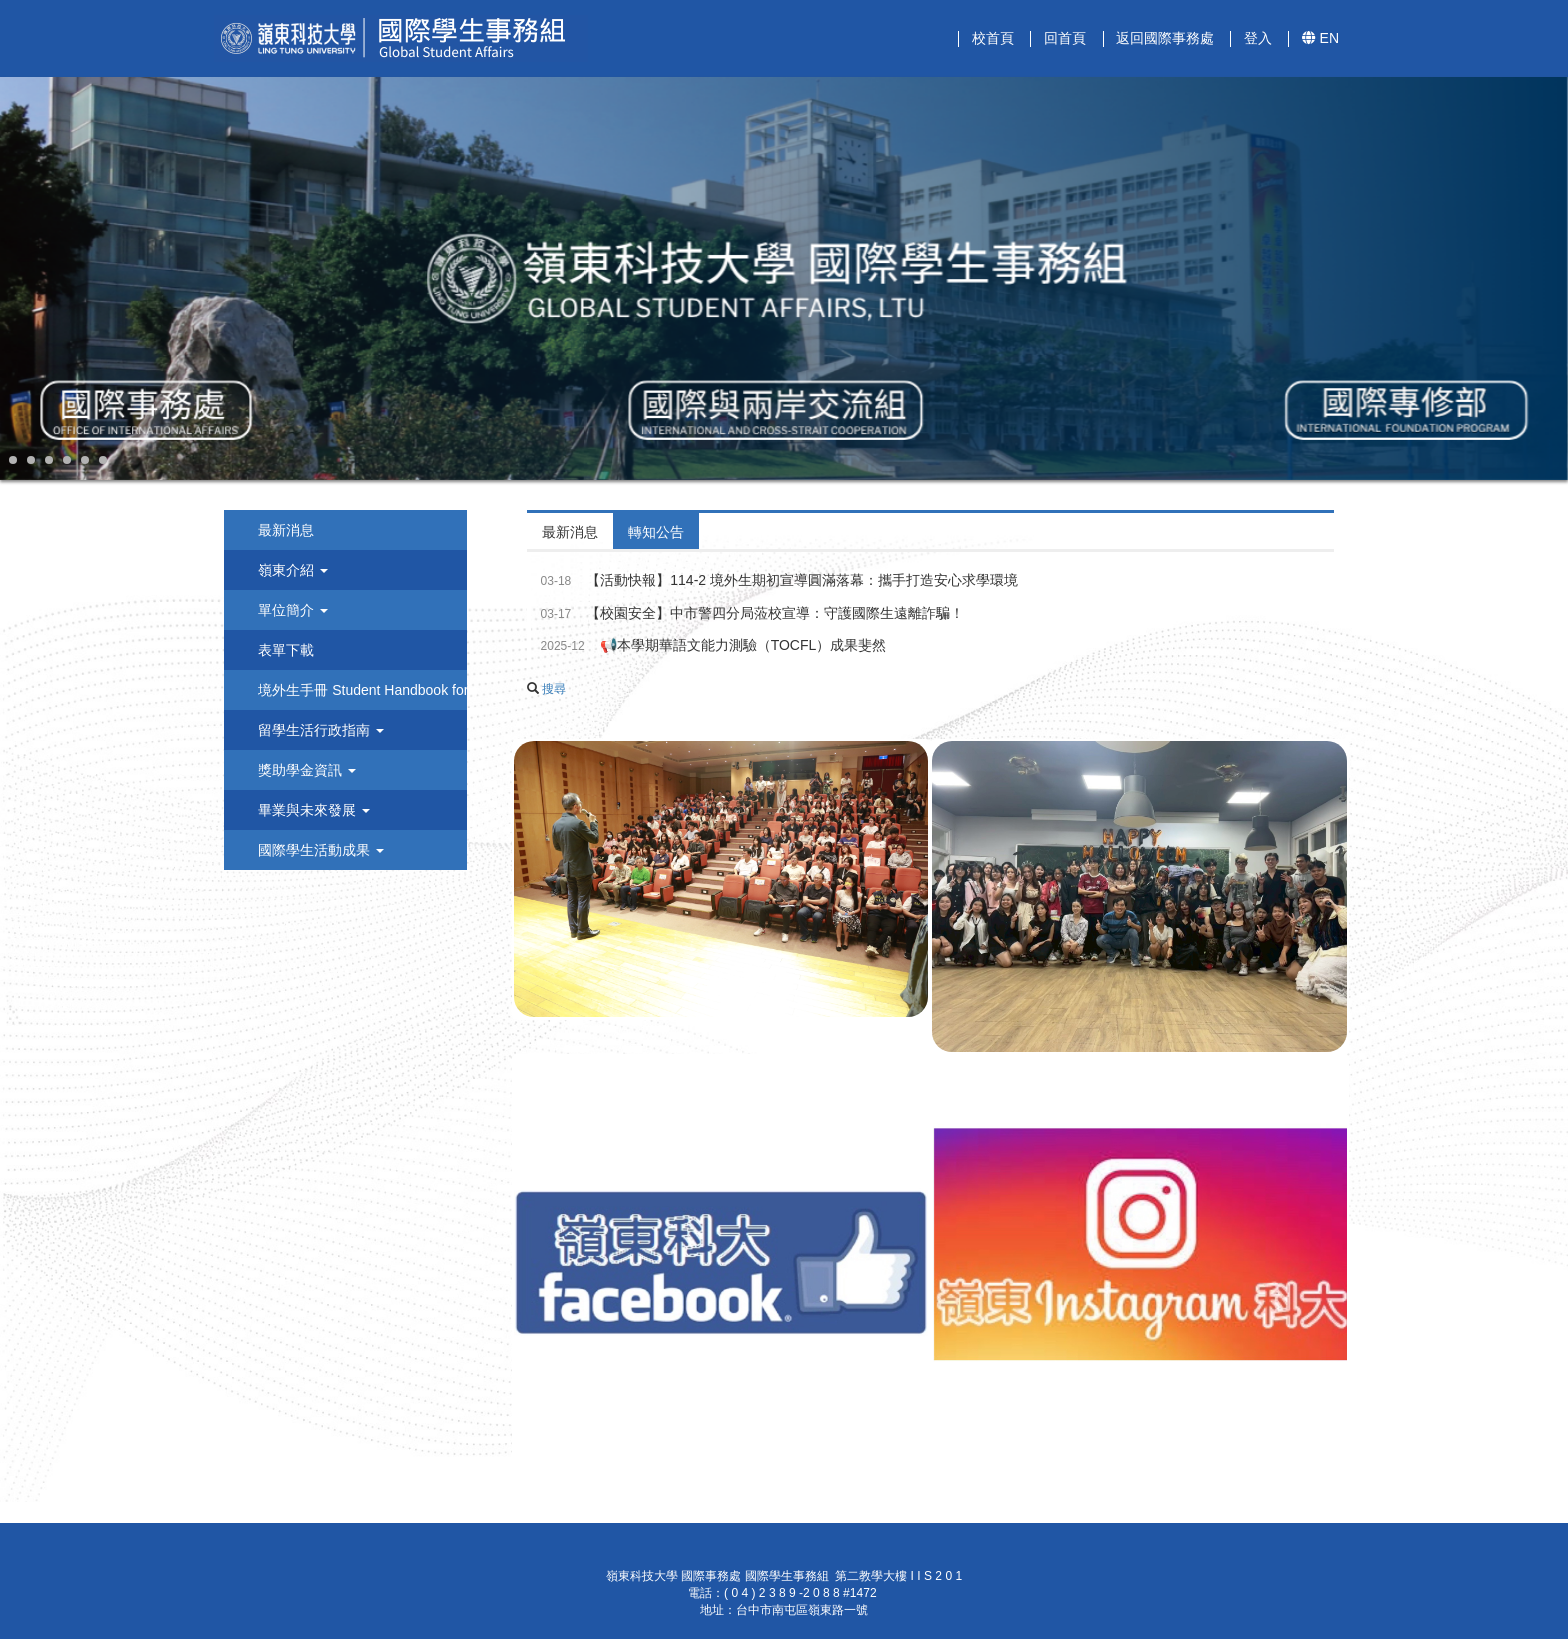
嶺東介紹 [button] (291, 570)
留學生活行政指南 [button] (319, 730)
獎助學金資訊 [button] (305, 770)
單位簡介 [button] (291, 610)
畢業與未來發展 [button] (312, 810)
